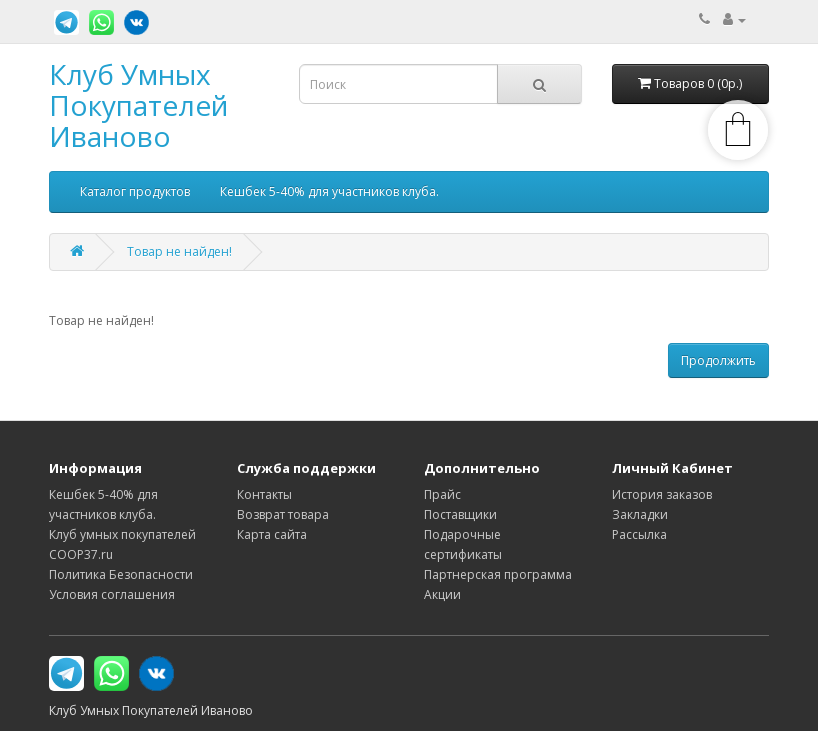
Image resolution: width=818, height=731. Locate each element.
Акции (442, 594)
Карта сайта (272, 534)
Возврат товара (283, 514)
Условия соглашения (112, 594)
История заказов (662, 494)
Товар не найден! (179, 251)
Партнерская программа (498, 574)
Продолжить (718, 360)
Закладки (640, 514)
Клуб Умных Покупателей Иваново (138, 105)
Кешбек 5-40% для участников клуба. (329, 191)
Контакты (264, 494)
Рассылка (639, 534)
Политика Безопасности (121, 574)
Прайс (442, 494)
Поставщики (460, 514)
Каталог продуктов (135, 191)
